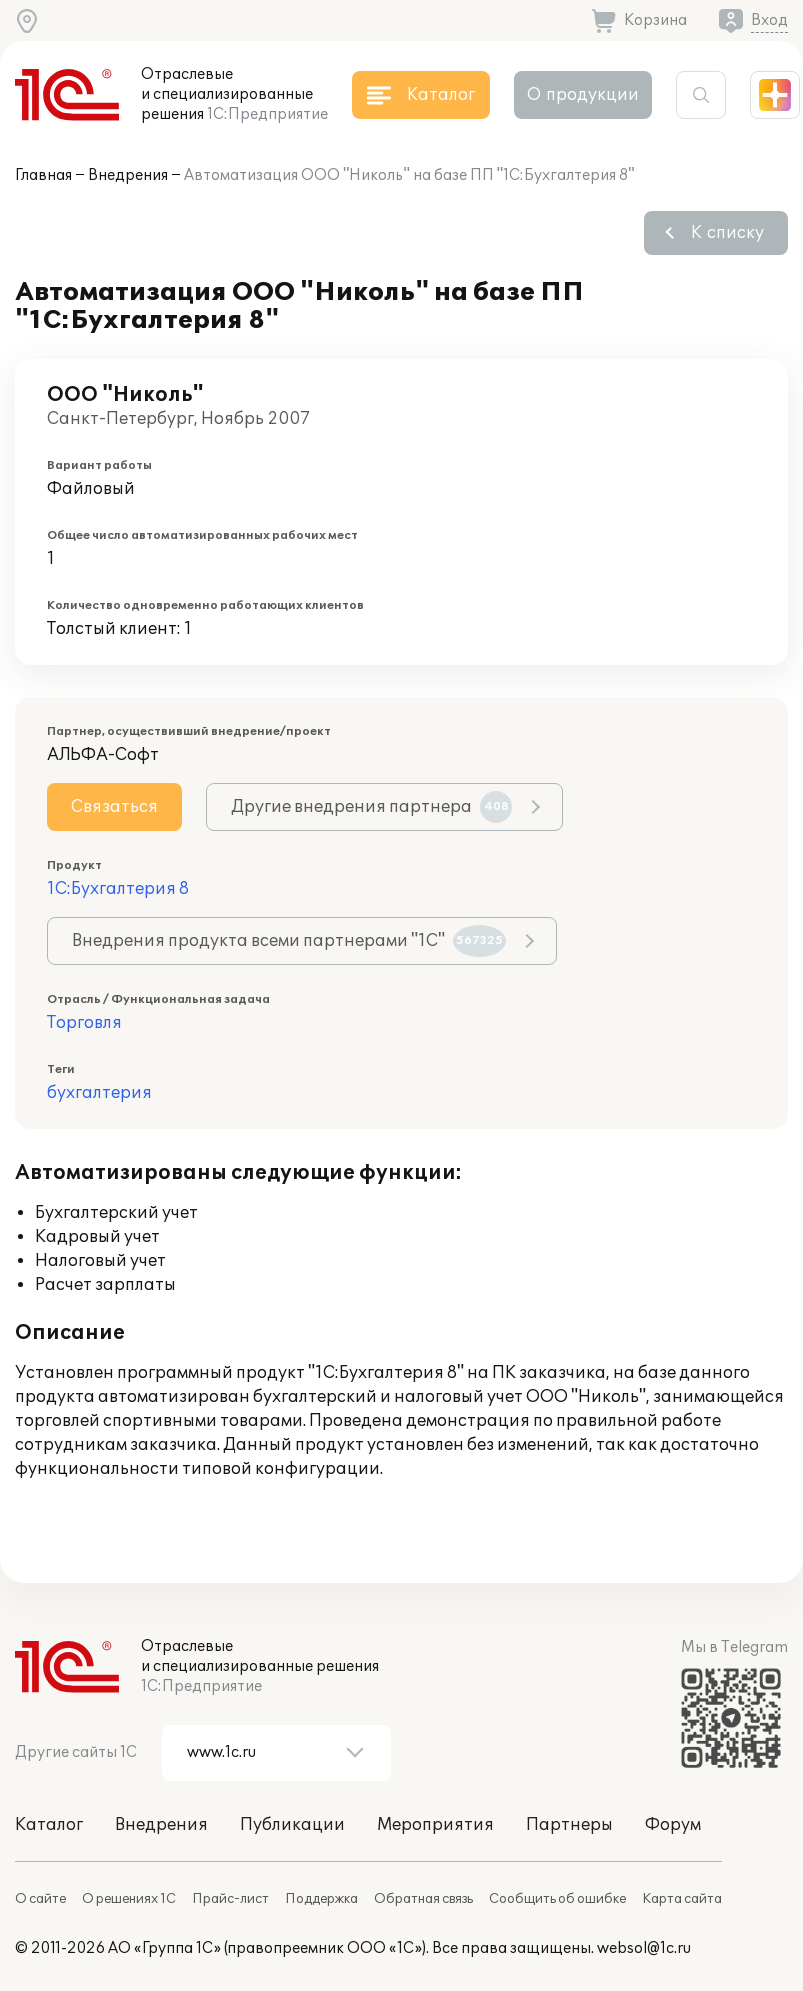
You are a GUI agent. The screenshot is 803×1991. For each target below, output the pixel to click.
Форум (673, 1825)
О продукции (583, 95)
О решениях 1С (129, 1899)
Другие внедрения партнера (371, 807)
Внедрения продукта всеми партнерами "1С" (289, 941)
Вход (769, 20)
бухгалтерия (99, 1093)
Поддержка (321, 1899)
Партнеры (569, 1825)
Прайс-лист (230, 1899)
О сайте (40, 1899)
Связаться (114, 807)
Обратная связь (423, 1899)
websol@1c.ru (644, 1948)
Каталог (49, 1825)
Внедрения (128, 175)
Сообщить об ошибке (557, 1899)
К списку (727, 233)
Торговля (84, 1023)
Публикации (292, 1825)
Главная (43, 175)
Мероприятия (435, 1825)
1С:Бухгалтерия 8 (118, 889)
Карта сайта (682, 1899)
